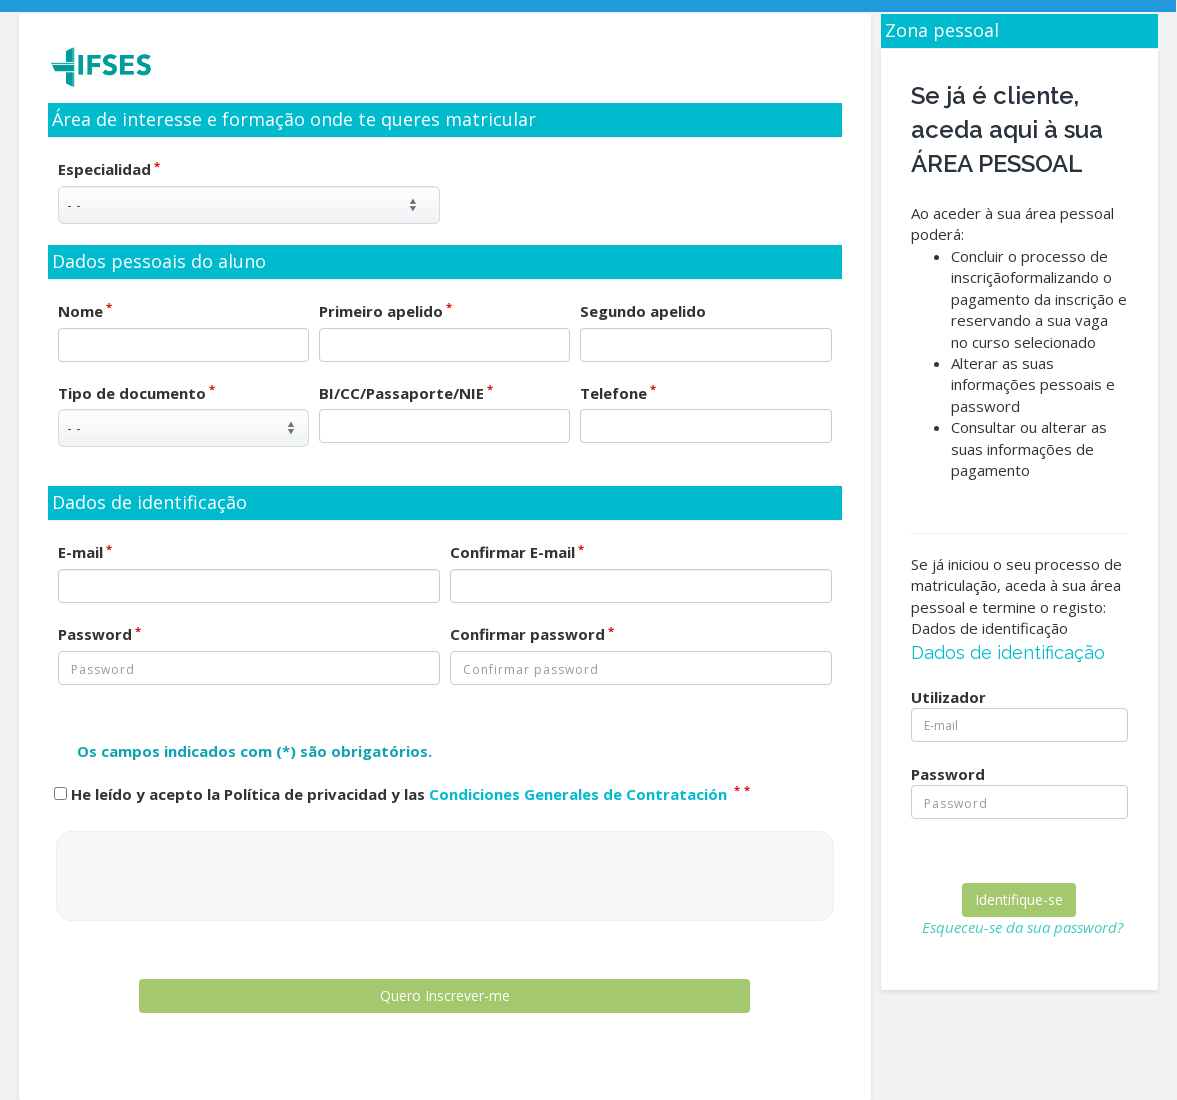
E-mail (85, 552)
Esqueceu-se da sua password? (1022, 927)
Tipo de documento (136, 393)
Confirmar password (532, 634)
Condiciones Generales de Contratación (580, 794)
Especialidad (109, 169)
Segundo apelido (643, 311)
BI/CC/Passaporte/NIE (406, 393)
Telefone (618, 393)
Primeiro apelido (385, 311)
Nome (85, 311)
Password (99, 634)
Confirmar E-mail (517, 552)
